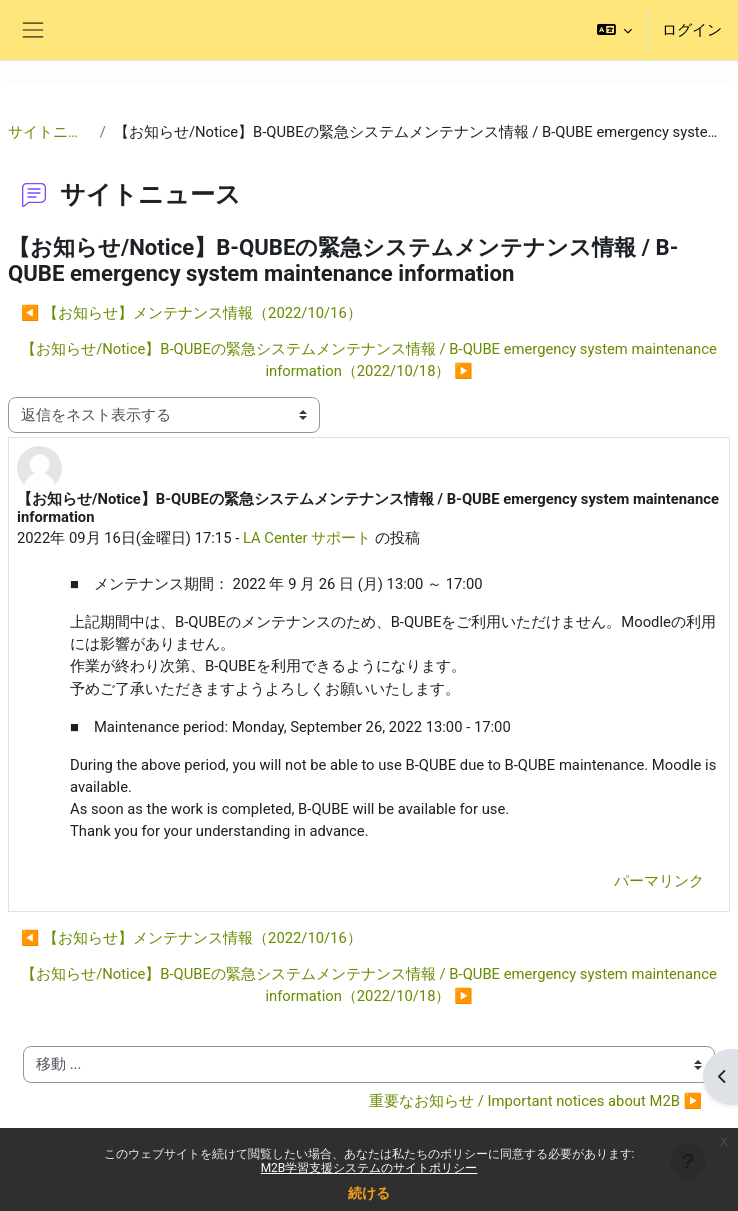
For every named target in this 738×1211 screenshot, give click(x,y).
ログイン (692, 30)
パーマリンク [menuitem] (659, 881)
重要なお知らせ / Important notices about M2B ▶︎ (535, 1101)
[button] (614, 30)
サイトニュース (50, 132)
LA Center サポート (307, 538)
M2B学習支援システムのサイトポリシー (369, 1168)
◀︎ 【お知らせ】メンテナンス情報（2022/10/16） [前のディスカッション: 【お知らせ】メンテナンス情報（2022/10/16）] (191, 313)
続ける (369, 1193)
